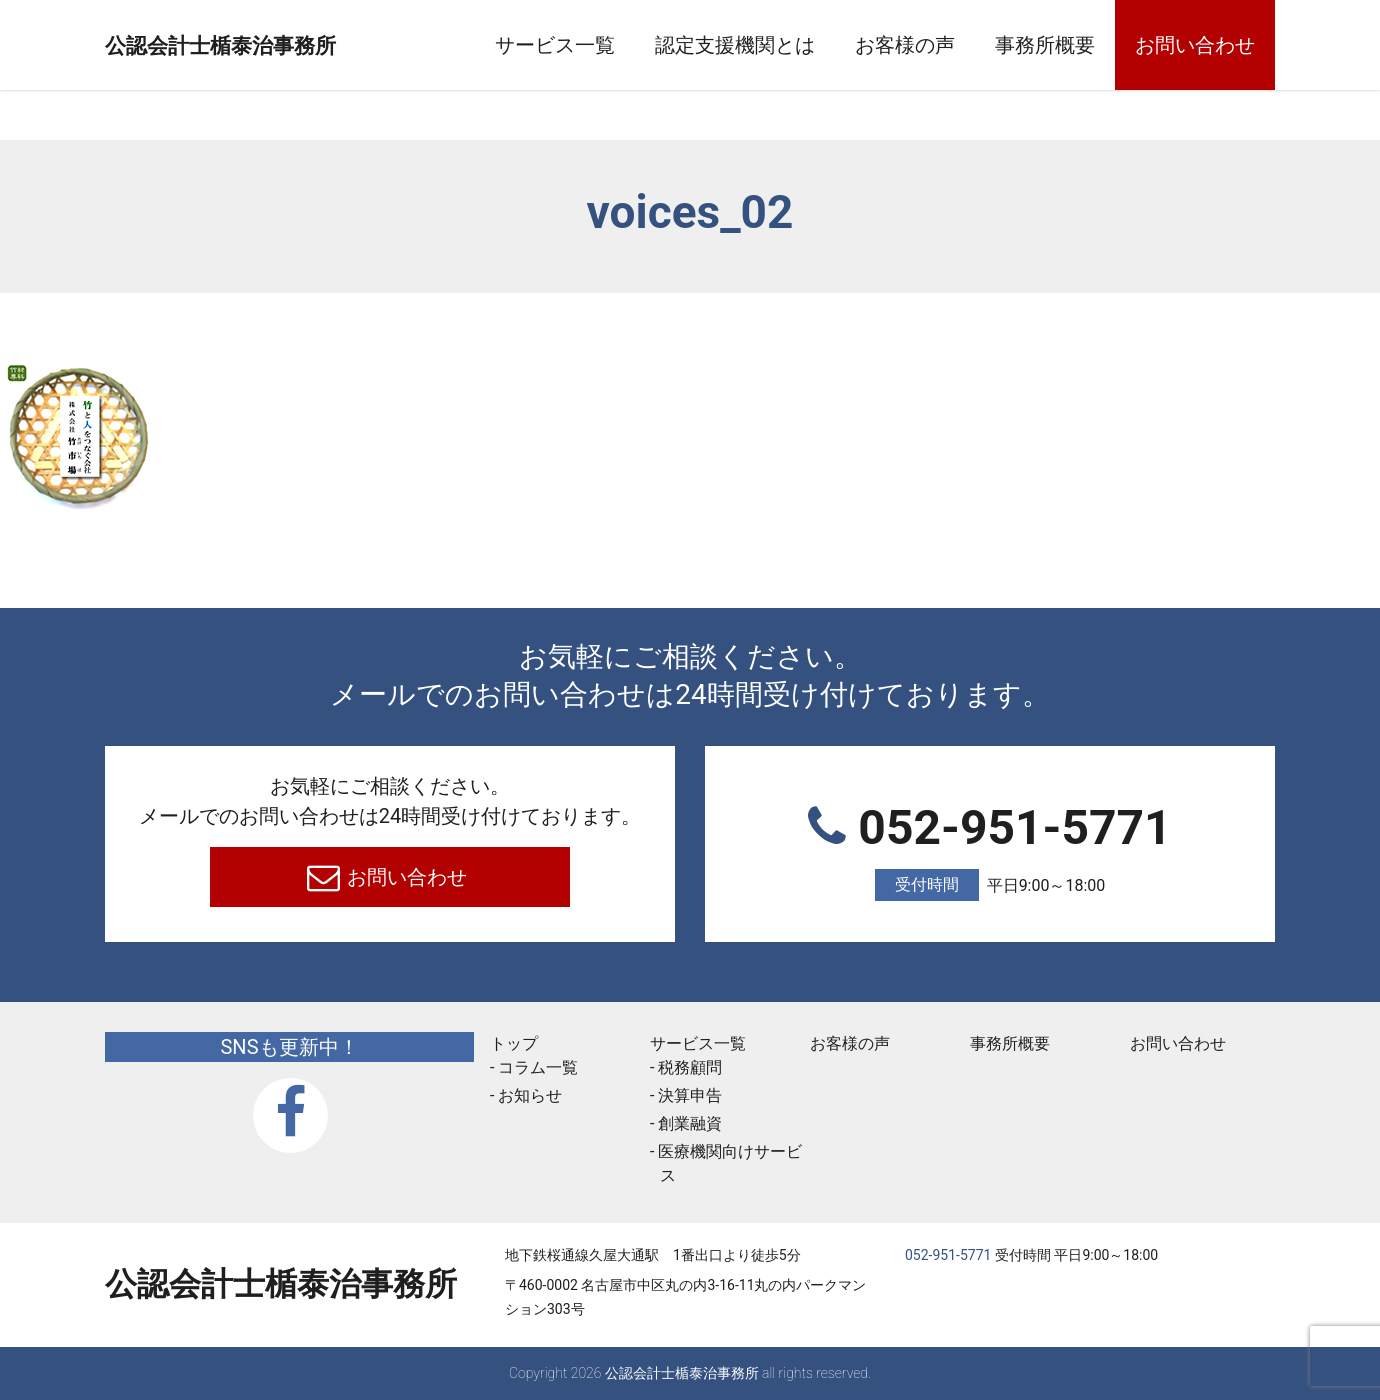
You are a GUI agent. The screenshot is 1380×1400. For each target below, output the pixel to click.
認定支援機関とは (735, 45)
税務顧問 (690, 1067)
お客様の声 (905, 45)
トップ (514, 1043)
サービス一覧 (555, 45)
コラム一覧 (538, 1067)
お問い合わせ (1195, 45)
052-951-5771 (990, 850)
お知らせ (530, 1095)
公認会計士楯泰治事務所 (281, 46)
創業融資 (690, 1123)
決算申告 (690, 1095)
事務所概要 (1045, 45)
